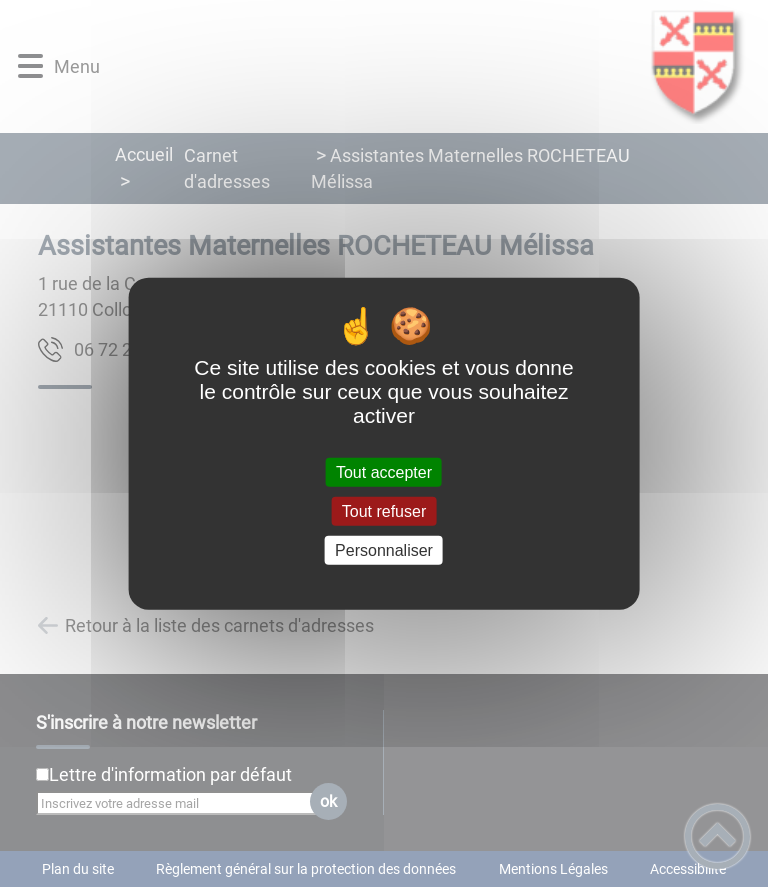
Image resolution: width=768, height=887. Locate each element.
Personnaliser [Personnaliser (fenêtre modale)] (384, 550)
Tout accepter (384, 471)
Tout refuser (384, 510)
